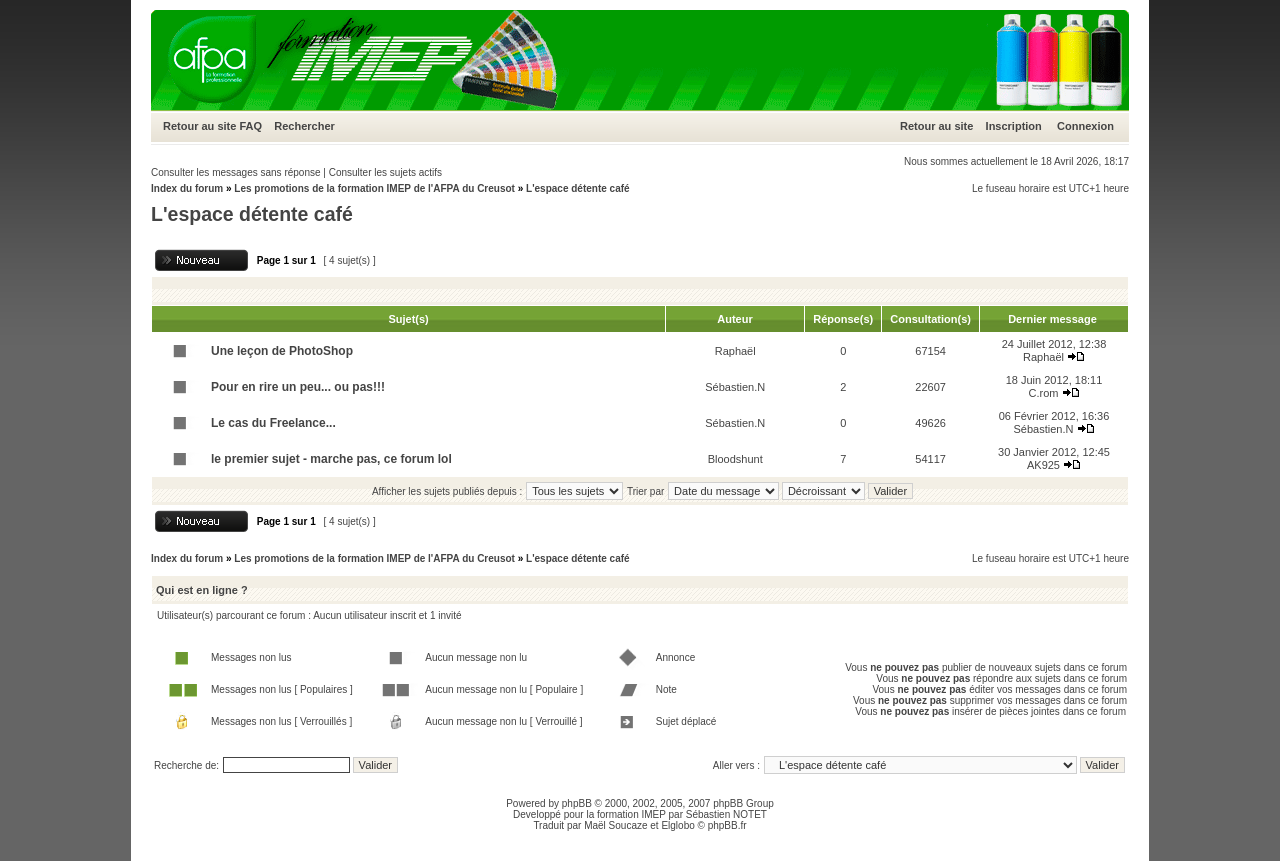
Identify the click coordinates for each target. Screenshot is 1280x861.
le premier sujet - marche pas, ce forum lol (331, 459)
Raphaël (735, 351)
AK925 (1043, 465)
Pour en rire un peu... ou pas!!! (298, 387)
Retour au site (199, 126)
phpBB (577, 803)
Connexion (1085, 126)
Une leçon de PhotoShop (282, 351)
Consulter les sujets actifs (385, 172)
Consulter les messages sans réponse (236, 172)
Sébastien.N (735, 387)
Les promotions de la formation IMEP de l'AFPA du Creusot (374, 188)
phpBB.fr (727, 825)
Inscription (1014, 126)
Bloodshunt (735, 459)
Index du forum (187, 188)
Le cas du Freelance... (273, 423)
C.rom (1043, 393)
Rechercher (304, 126)
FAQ (250, 126)
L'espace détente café (578, 188)
